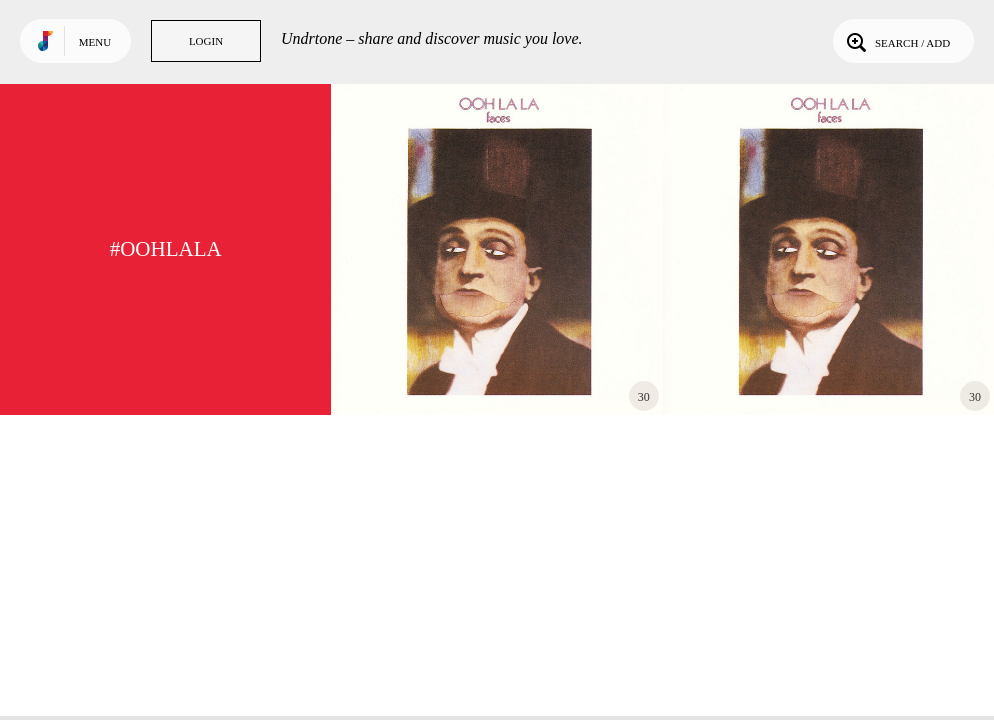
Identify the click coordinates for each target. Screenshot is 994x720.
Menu (95, 42)
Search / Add (896, 41)
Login (206, 41)
